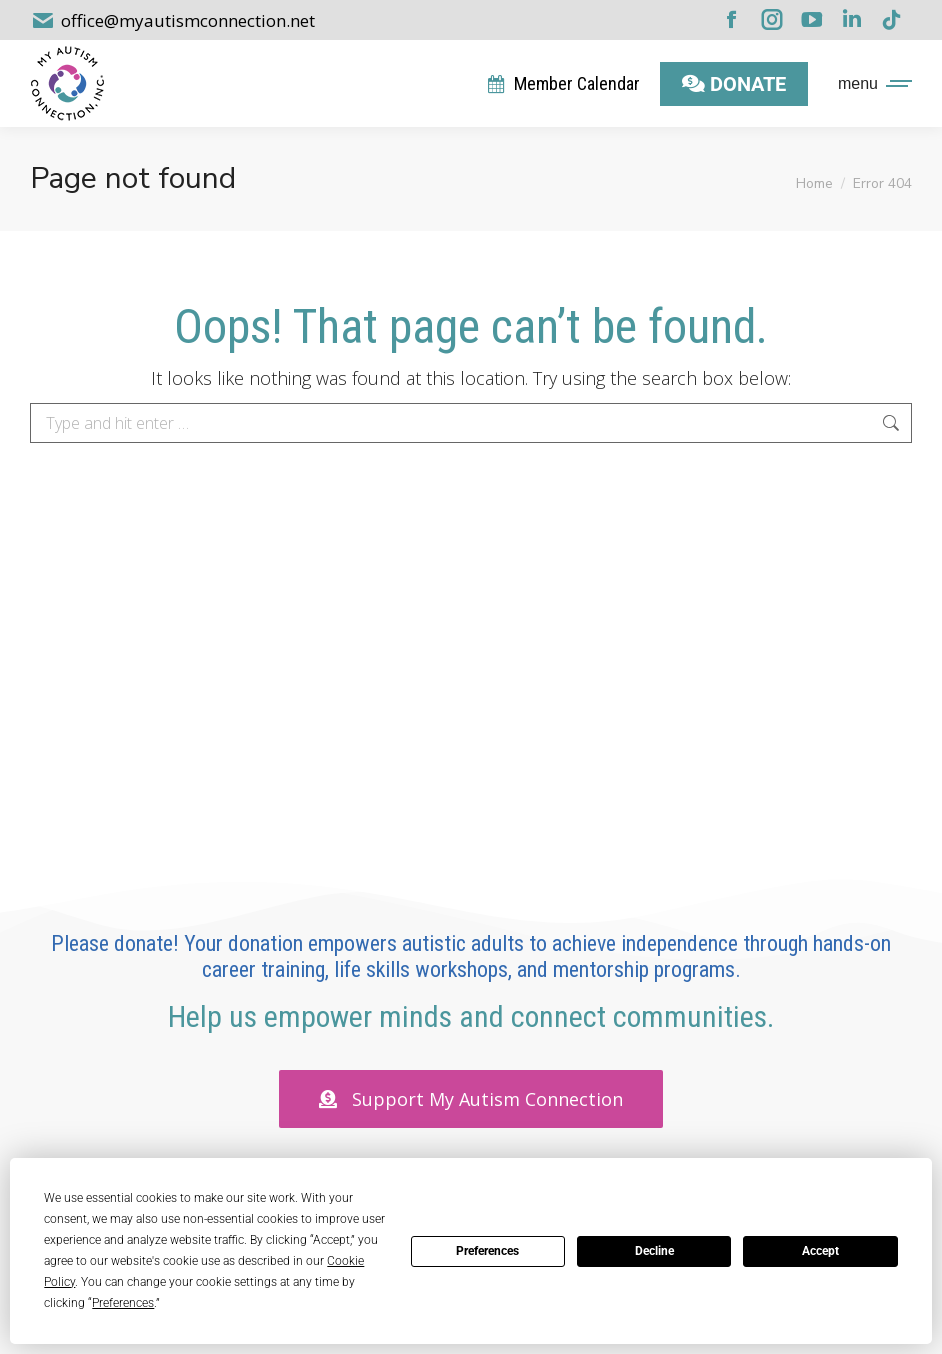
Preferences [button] (123, 1303)
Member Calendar (562, 83)
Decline (654, 1251)
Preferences (487, 1251)
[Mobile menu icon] (870, 84)
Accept (820, 1251)
